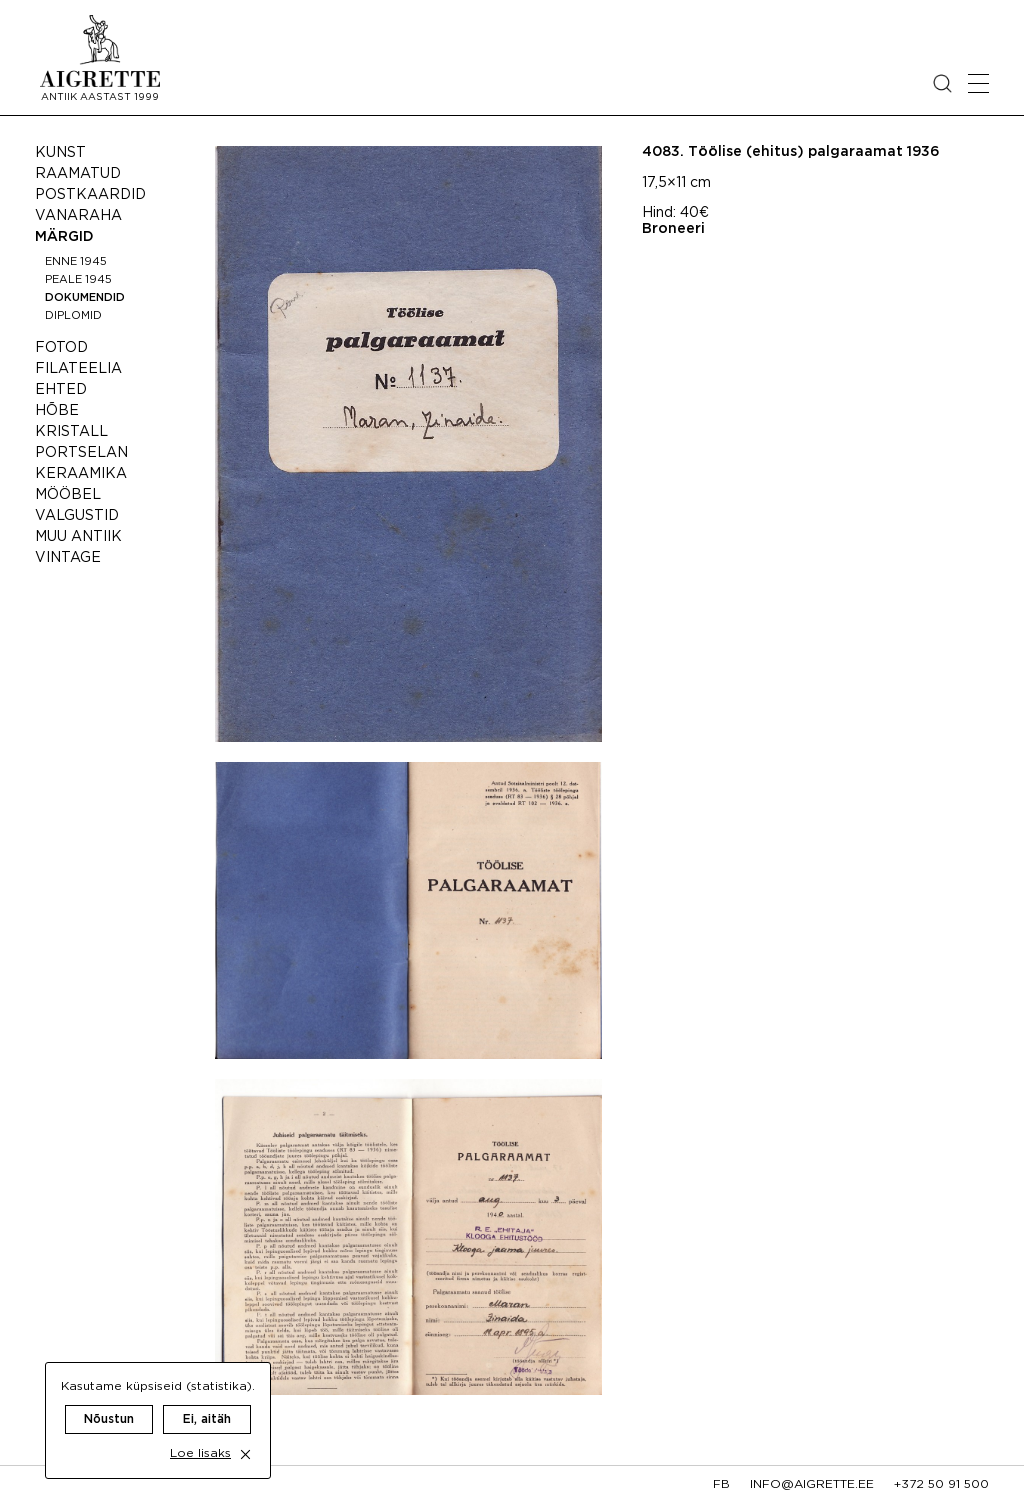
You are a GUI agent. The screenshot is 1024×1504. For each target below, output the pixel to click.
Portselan (81, 453)
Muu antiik (78, 537)
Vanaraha (78, 216)
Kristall (71, 432)
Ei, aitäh (207, 1399)
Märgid (64, 237)
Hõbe (57, 411)
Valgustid (77, 516)
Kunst (60, 153)
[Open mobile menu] (978, 83)
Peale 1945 (78, 280)
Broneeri (673, 229)
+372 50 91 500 (941, 1484)
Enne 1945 (76, 262)
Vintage (68, 558)
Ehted (61, 390)
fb (721, 1484)
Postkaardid (90, 195)
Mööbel (68, 495)
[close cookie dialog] (245, 1434)
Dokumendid (85, 298)
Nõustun (109, 1399)
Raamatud (78, 174)
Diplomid (73, 316)
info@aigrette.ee (812, 1484)
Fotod (61, 348)
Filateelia (78, 369)
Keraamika (81, 474)
